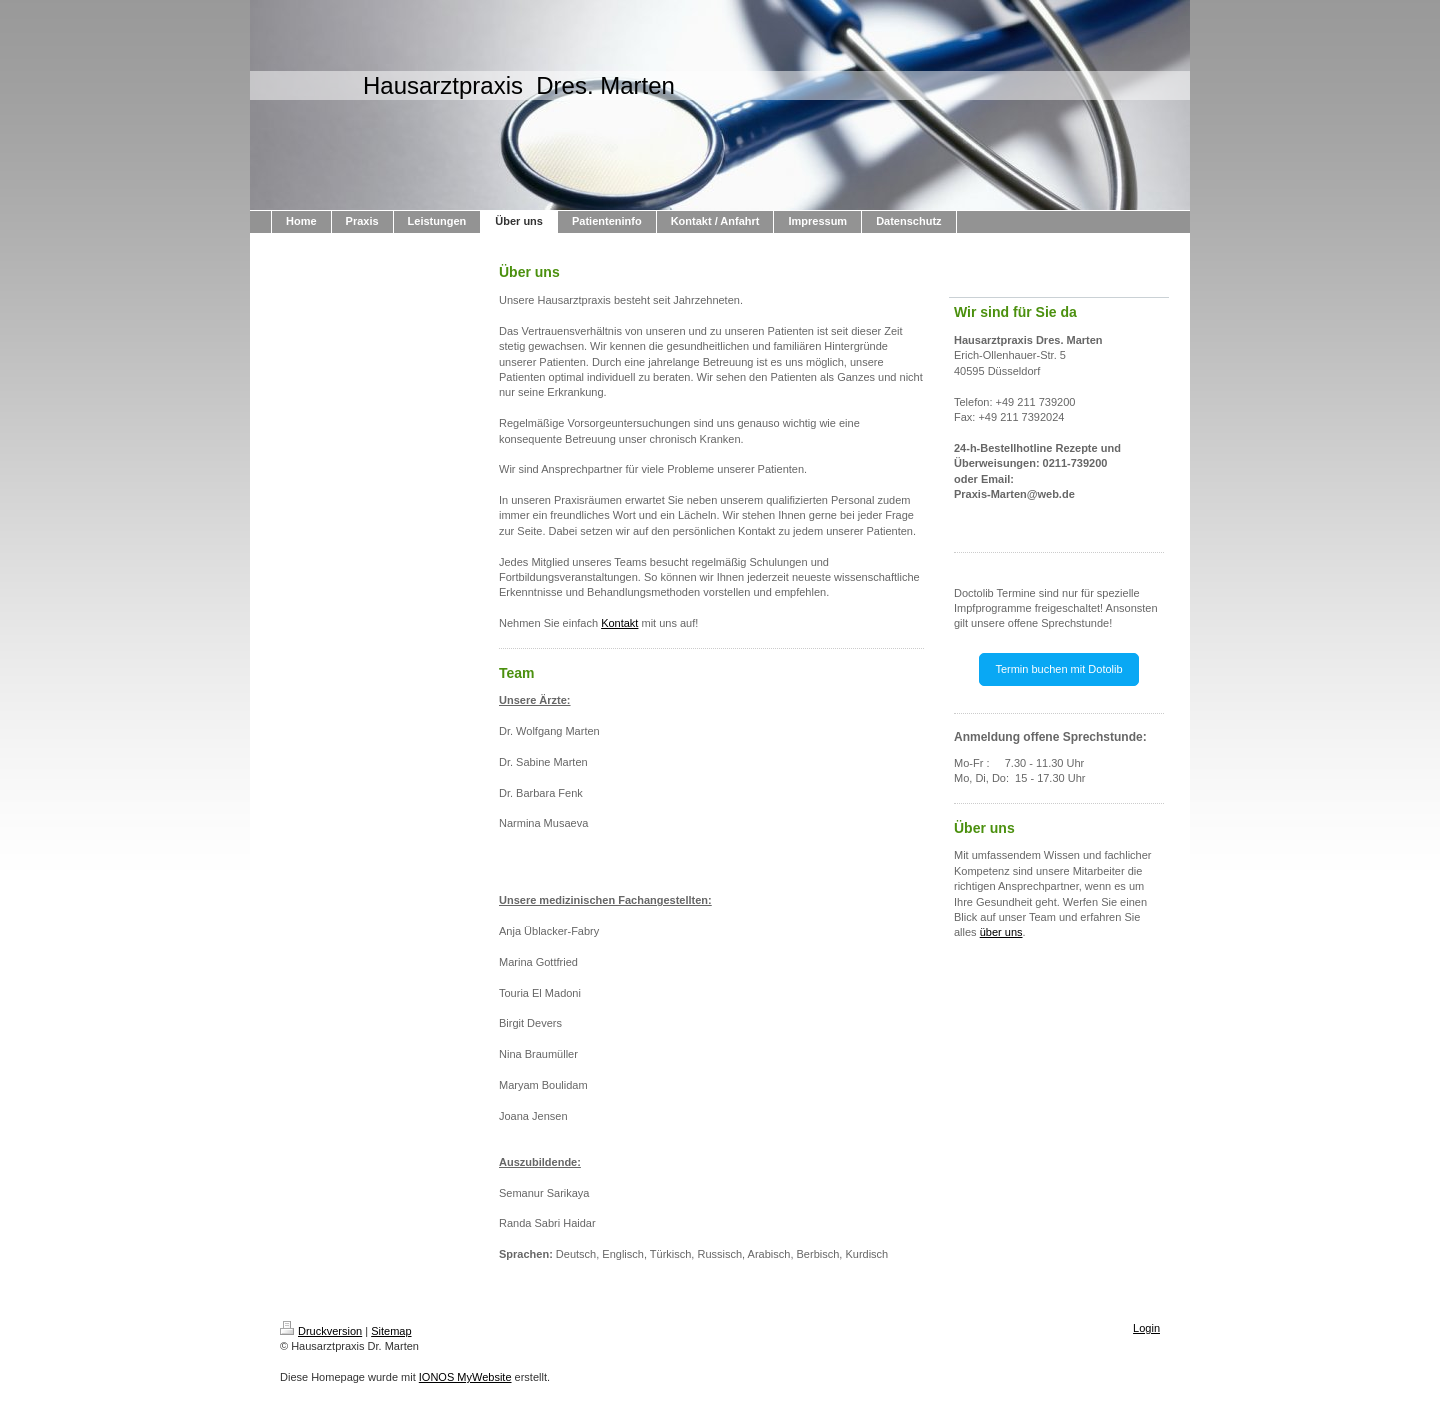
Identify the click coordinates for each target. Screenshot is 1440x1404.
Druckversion (321, 1331)
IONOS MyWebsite (465, 1377)
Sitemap (391, 1331)
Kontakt (619, 623)
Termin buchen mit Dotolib (1058, 669)
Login (1146, 1328)
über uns (1001, 932)
